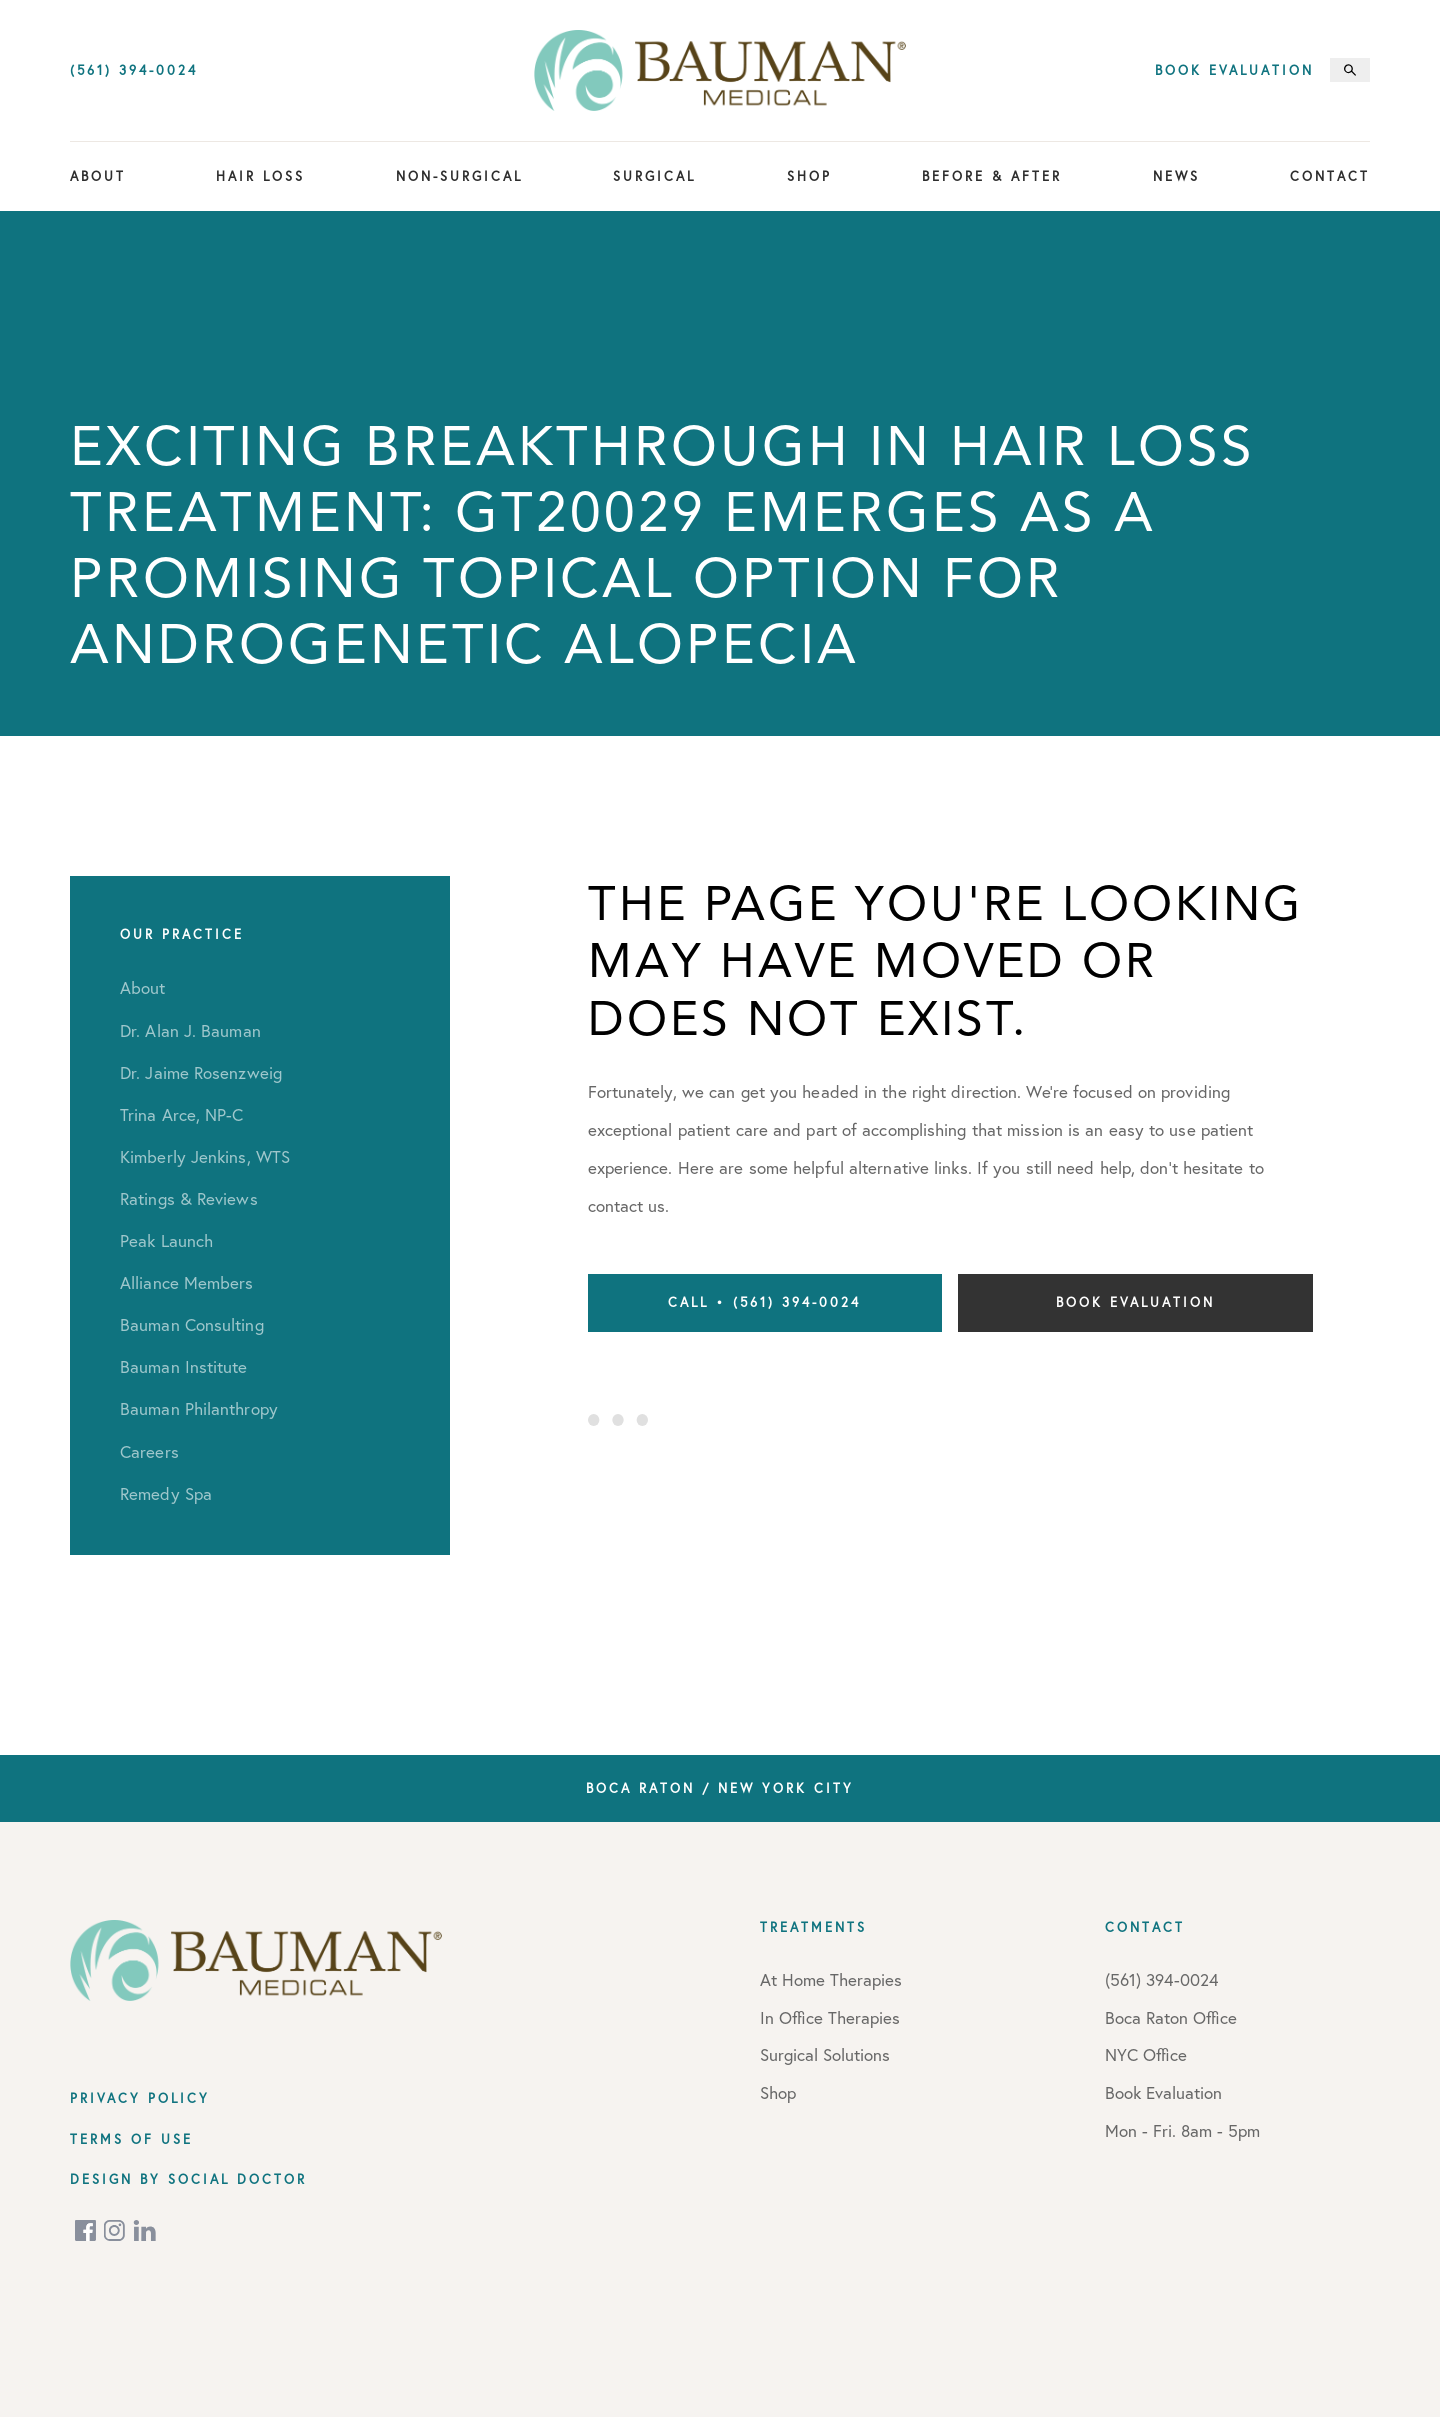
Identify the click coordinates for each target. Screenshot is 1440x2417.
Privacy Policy (140, 2098)
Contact (1330, 176)
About (98, 176)
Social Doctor (237, 2179)
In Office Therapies (830, 2017)
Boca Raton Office (1171, 2017)
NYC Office (1146, 2054)
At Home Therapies (831, 1979)
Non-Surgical (459, 176)
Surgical (654, 176)
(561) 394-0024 (134, 70)
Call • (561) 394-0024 (764, 1302)
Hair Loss (260, 176)
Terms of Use (131, 2139)
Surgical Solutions (825, 2054)
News (1176, 176)
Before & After (992, 176)
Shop (809, 176)
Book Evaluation (1234, 70)
